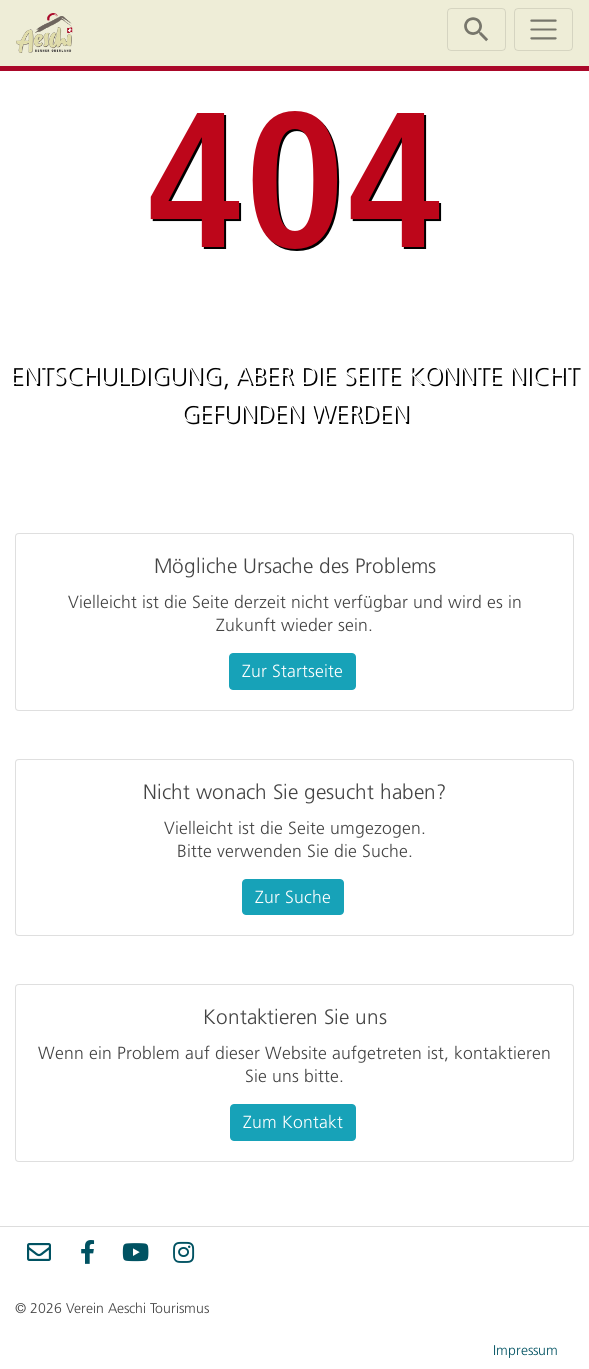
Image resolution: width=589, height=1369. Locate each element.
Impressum (525, 1350)
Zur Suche (293, 897)
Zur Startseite (292, 671)
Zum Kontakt (293, 1122)
